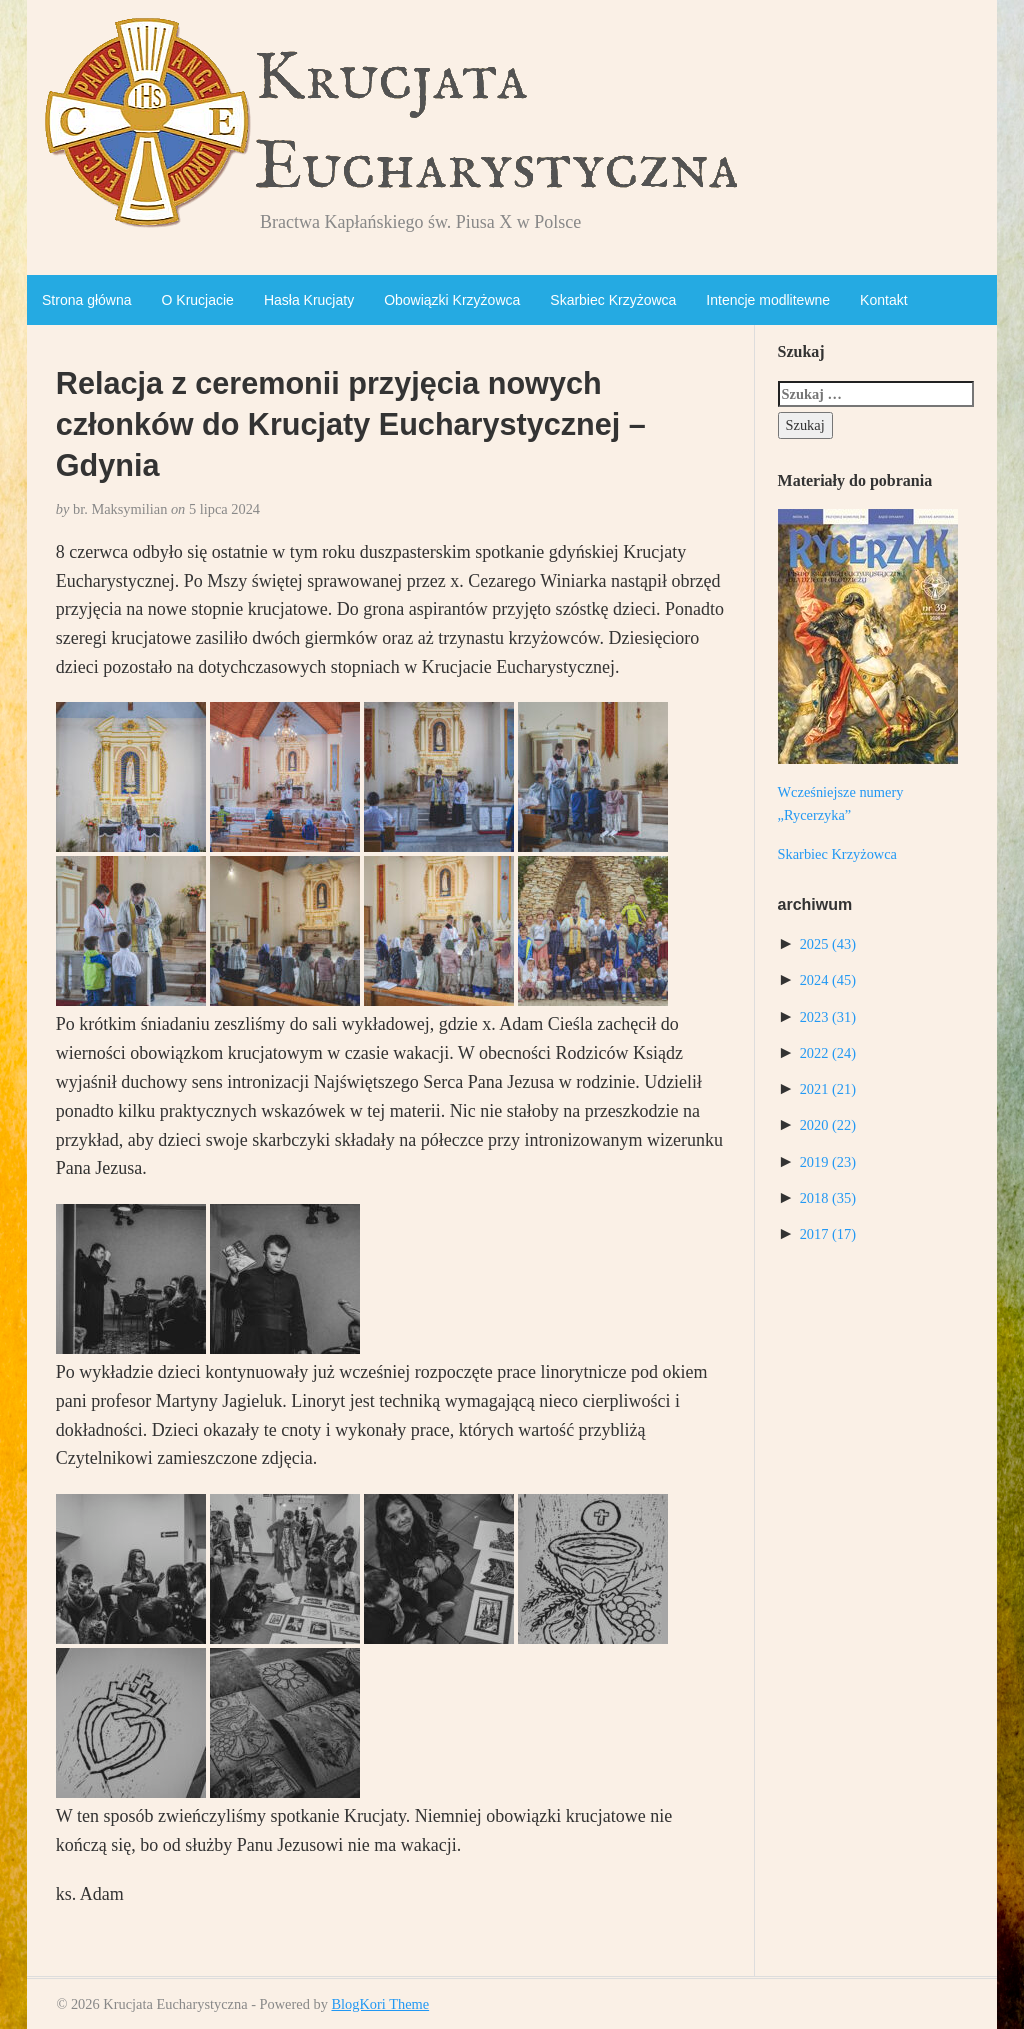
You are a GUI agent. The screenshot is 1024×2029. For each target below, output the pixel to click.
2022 (828, 1053)
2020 (828, 1125)
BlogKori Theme (380, 2004)
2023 (828, 1017)
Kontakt (883, 300)
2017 (828, 1234)
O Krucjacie (198, 300)
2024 (828, 980)
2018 (828, 1198)
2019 (828, 1162)
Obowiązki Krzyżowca (452, 300)
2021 (828, 1089)
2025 (828, 944)
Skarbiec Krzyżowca (613, 300)
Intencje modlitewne (768, 300)
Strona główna (87, 300)
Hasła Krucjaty (309, 300)
